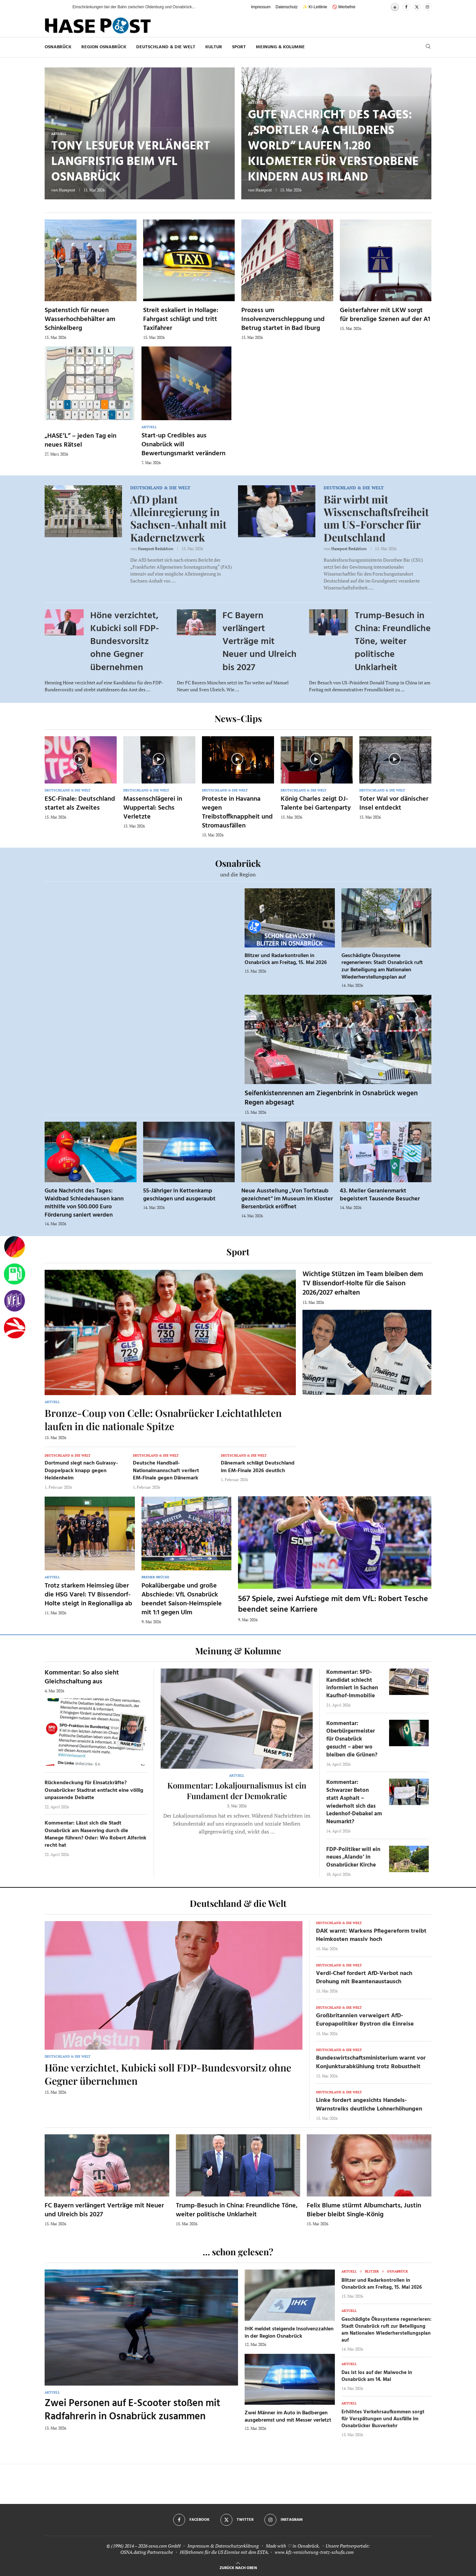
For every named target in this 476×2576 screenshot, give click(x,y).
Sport (239, 47)
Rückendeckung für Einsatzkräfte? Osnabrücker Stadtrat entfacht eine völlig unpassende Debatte (94, 1790)
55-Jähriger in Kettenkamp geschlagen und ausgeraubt (179, 1195)
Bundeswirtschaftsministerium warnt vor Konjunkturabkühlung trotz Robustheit (371, 2062)
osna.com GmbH (164, 2546)
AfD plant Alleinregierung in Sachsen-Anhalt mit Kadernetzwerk (178, 518)
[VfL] (14, 1301)
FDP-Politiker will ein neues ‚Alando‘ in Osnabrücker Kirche (353, 1857)
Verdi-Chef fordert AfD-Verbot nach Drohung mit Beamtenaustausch (364, 1978)
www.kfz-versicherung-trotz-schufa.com (314, 2552)
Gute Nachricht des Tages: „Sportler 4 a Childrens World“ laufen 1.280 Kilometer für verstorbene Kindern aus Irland (333, 146)
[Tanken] (14, 1274)
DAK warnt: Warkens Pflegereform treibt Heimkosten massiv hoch (371, 1935)
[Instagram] (427, 7)
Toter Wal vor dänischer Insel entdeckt (393, 803)
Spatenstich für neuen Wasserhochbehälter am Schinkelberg (80, 319)
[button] (60, 7)
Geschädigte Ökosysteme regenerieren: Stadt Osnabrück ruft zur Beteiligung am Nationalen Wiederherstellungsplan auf (382, 966)
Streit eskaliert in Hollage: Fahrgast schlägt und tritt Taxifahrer (180, 319)
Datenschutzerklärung (237, 2546)
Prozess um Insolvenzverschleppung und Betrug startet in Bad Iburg (283, 319)
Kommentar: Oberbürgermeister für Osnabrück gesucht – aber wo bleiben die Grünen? (351, 1739)
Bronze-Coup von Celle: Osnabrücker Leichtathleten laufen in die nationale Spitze (163, 1419)
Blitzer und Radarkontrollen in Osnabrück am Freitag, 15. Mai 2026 (286, 959)
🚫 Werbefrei (343, 7)
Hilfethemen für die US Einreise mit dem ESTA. (224, 2552)
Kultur (213, 47)
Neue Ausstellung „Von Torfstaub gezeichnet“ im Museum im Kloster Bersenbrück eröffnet (287, 1199)
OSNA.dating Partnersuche (146, 2552)
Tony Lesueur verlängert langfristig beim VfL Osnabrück (130, 162)
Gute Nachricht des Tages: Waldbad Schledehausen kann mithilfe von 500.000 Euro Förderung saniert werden (84, 1203)
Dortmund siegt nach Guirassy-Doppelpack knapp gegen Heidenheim (81, 1470)
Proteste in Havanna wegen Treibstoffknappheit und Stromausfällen (237, 812)
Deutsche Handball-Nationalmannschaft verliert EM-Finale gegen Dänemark (166, 1470)
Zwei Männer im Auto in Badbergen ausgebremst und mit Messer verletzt (288, 2417)
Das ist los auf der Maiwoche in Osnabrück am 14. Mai (376, 2376)
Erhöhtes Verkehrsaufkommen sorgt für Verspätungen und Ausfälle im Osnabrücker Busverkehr (382, 2419)
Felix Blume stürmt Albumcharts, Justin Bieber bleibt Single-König (364, 2210)
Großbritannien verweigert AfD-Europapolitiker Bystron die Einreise (365, 2020)
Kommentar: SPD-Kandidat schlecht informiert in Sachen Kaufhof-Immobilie (352, 1684)
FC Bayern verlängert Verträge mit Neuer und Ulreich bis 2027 (259, 641)
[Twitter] (417, 7)
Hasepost (67, 189)
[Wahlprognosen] (14, 1247)
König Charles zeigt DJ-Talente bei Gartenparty (316, 803)
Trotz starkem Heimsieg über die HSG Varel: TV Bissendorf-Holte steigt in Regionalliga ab (88, 1595)
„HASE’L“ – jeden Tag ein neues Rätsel (80, 440)
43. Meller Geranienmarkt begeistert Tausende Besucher (380, 1195)
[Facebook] (406, 7)
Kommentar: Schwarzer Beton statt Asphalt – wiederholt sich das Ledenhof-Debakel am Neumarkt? (354, 1802)
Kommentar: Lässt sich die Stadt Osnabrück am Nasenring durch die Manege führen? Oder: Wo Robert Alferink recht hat (95, 1834)
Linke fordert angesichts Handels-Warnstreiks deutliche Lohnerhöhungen (369, 2104)
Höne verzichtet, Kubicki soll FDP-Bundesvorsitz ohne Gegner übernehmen (124, 641)
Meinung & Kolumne (280, 47)
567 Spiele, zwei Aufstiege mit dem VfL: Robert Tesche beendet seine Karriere (333, 1604)
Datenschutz (287, 7)
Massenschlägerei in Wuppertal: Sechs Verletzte (152, 808)
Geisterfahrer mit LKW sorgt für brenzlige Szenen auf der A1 (385, 315)
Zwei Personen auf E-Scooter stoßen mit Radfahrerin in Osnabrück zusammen (132, 2410)
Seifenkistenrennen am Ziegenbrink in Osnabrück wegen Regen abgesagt (331, 1098)
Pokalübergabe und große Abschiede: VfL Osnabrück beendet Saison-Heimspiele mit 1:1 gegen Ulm (181, 1599)
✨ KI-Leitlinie (314, 7)
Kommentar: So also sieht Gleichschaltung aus (82, 1677)
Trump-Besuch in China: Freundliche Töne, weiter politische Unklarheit (393, 641)
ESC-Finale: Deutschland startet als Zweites (80, 803)
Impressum (260, 7)
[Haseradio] (14, 1328)
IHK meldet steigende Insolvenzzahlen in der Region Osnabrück (289, 2333)
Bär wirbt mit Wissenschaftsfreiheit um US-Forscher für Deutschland (376, 518)
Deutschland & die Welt (165, 47)
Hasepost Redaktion (155, 548)
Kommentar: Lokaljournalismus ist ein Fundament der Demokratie (236, 1790)
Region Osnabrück (103, 47)
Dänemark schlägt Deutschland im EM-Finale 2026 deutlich (258, 1467)
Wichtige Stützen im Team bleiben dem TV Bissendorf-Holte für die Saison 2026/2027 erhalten (362, 1284)
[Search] (428, 47)
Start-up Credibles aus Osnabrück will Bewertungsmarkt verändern (183, 444)
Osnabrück (58, 47)
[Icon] (80, 759)
